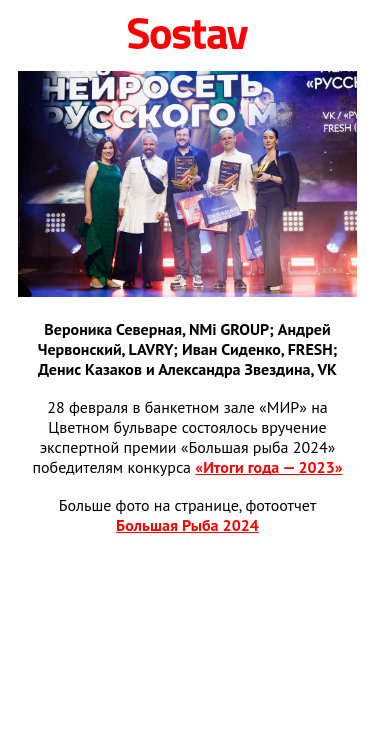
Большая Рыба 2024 (187, 525)
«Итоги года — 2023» (268, 467)
